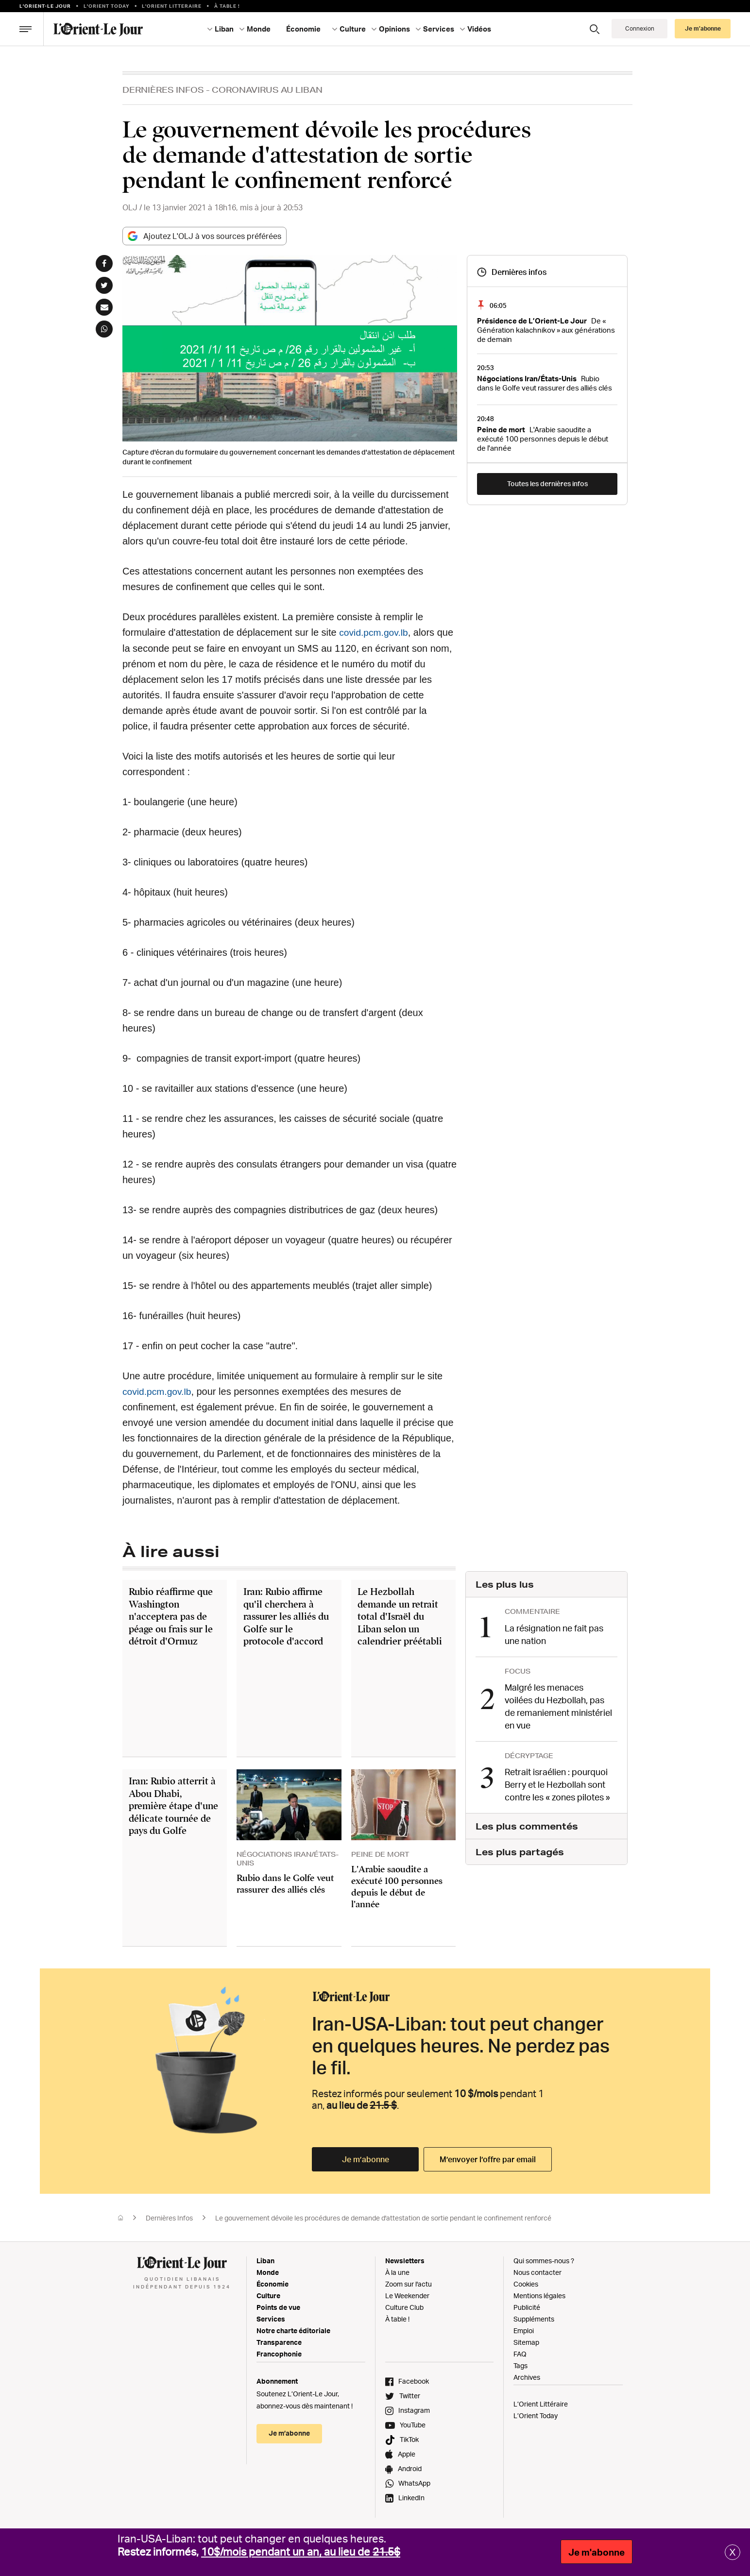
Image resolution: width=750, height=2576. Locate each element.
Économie (303, 29)
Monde (259, 29)
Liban (224, 29)
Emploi (523, 2330)
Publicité (526, 2307)
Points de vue (278, 2307)
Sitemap (526, 2342)
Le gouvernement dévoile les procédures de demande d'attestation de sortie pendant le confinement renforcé (383, 2217)
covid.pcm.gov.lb (374, 632)
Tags (520, 2365)
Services (438, 29)
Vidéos (479, 29)
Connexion (639, 28)
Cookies (525, 2283)
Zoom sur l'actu (408, 2283)
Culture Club (404, 2307)
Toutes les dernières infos (547, 483)
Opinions (394, 29)
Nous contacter (537, 2272)
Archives (526, 2377)
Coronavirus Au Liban (267, 90)
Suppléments (533, 2318)
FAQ (520, 2353)
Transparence (279, 2342)
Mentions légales (539, 2295)
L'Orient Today (107, 6)
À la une (397, 2272)
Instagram (414, 2410)
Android (410, 2468)
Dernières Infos (163, 90)
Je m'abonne (596, 2552)
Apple (406, 2453)
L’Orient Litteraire (172, 6)
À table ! (227, 6)
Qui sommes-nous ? (543, 2260)
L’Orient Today (535, 2415)
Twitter (409, 2395)
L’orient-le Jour (45, 6)
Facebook (413, 2380)
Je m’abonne (703, 28)
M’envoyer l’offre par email (488, 2159)
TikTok (409, 2439)
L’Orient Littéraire (540, 2403)
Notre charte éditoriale (293, 2330)
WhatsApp (414, 2482)
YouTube (413, 2424)
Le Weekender (407, 2295)
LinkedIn (411, 2497)
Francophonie (279, 2353)
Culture (353, 29)
